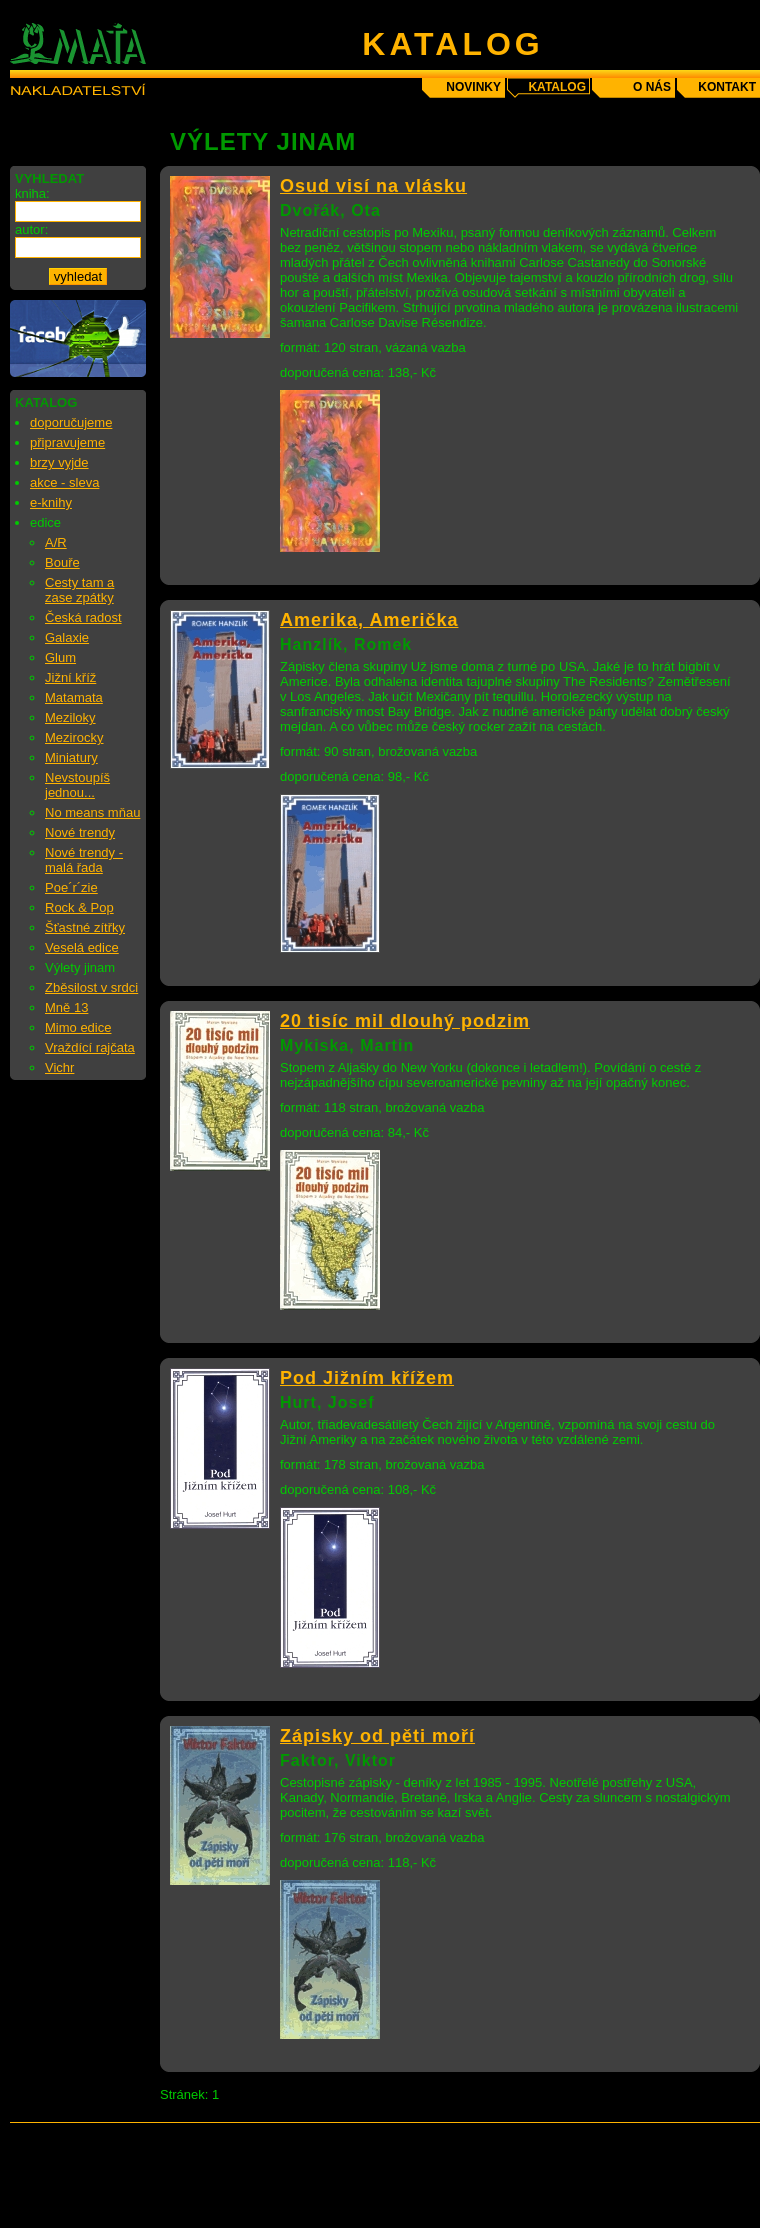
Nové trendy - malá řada (84, 860)
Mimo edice (78, 1027)
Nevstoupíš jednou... (77, 785)
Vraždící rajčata (90, 1047)
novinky (473, 87)
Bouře (62, 562)
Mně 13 (66, 1007)
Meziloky (70, 717)
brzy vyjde (59, 462)
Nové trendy (80, 832)
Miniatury (71, 757)
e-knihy (51, 502)
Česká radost (83, 617)
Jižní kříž (70, 677)
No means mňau (92, 812)
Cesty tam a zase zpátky (79, 590)
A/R (56, 542)
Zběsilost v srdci (91, 987)
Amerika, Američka (369, 620)
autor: (31, 229)
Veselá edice (82, 947)
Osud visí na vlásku (373, 186)
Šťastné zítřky (85, 927)
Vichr (59, 1067)
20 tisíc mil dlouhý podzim (405, 1021)
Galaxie (67, 637)
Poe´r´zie (71, 887)
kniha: (32, 193)
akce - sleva (64, 482)
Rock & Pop (79, 907)
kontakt (727, 87)
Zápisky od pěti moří (377, 1736)
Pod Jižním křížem (367, 1378)
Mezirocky (74, 737)
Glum (60, 657)
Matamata (74, 697)
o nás (652, 87)
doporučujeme (71, 422)
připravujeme (67, 442)
